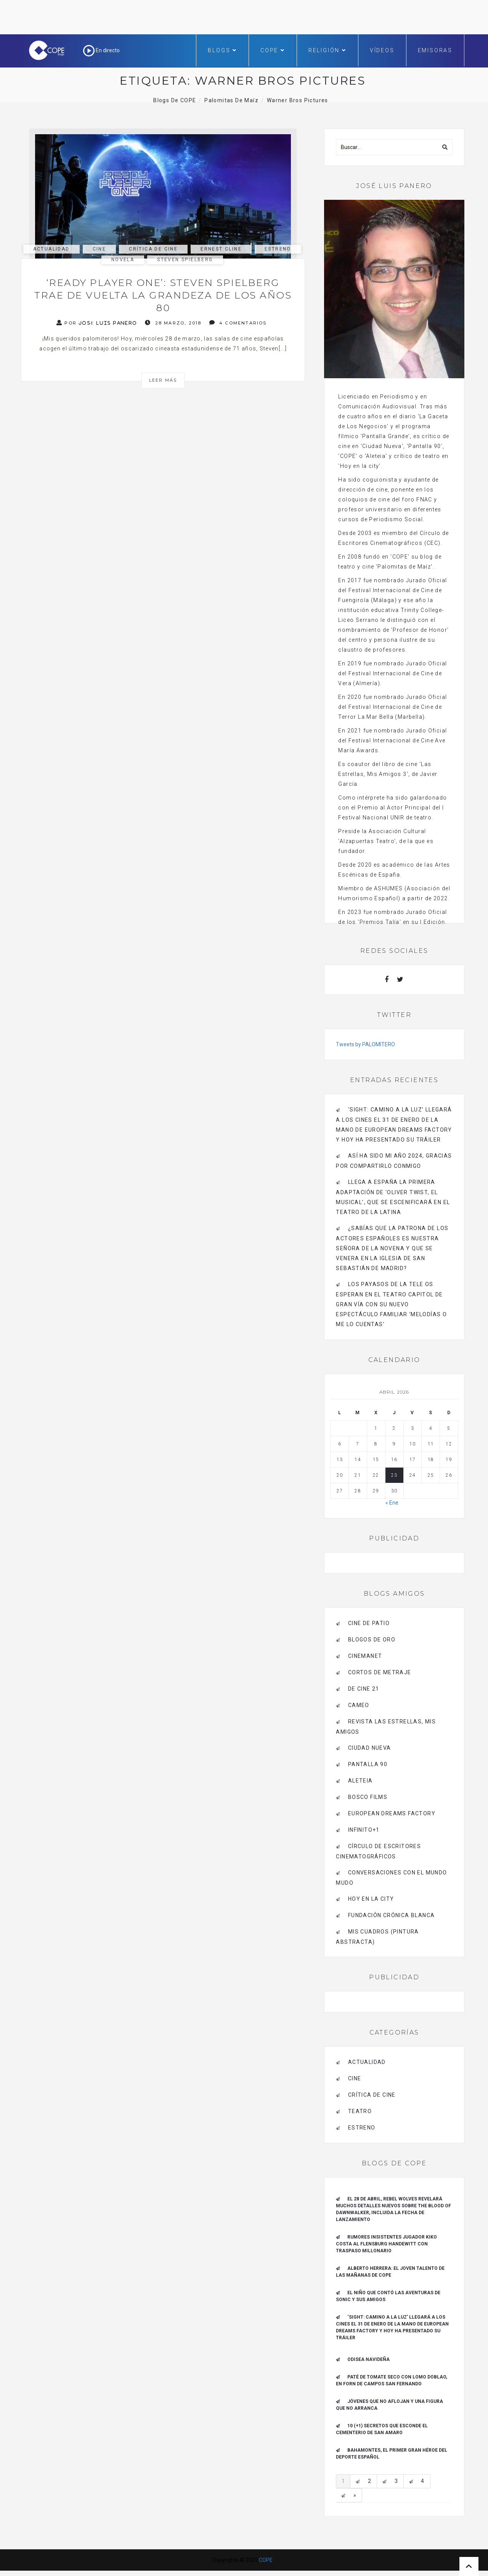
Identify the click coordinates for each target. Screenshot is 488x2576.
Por (96, 323)
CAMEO (358, 1705)
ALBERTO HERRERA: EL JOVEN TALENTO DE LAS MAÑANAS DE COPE (390, 2272)
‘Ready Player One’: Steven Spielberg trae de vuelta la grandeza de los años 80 (163, 295)
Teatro (360, 2111)
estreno (278, 249)
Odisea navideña (368, 2359)
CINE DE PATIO (369, 1623)
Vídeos (382, 50)
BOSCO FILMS (367, 1797)
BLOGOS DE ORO (371, 1639)
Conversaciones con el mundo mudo (391, 1877)
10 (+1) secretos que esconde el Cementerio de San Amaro (382, 2429)
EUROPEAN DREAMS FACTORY (391, 1813)
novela (122, 259)
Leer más (163, 380)
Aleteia (360, 1781)
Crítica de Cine (153, 249)
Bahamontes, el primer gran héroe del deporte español (391, 2454)
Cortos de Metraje (379, 1672)
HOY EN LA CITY (371, 1899)
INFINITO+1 (364, 1830)
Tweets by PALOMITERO (365, 1044)
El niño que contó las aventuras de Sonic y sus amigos (388, 2296)
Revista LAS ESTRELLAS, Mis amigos (386, 1726)
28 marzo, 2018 (173, 323)
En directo (101, 50)
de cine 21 (363, 1689)
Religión (327, 50)
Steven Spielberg (185, 259)
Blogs (222, 50)
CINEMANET (365, 1656)
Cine (99, 249)
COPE (272, 50)
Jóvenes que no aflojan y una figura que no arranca (389, 2405)
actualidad (51, 249)
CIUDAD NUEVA (369, 1748)
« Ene (391, 1503)
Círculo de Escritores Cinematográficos (378, 1851)
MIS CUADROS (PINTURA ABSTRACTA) (377, 1937)
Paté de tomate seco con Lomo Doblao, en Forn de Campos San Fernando (391, 2380)
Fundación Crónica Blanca (391, 1915)
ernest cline (221, 249)
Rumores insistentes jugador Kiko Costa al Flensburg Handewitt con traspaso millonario (386, 2243)
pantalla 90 (367, 1764)
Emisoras (435, 50)
